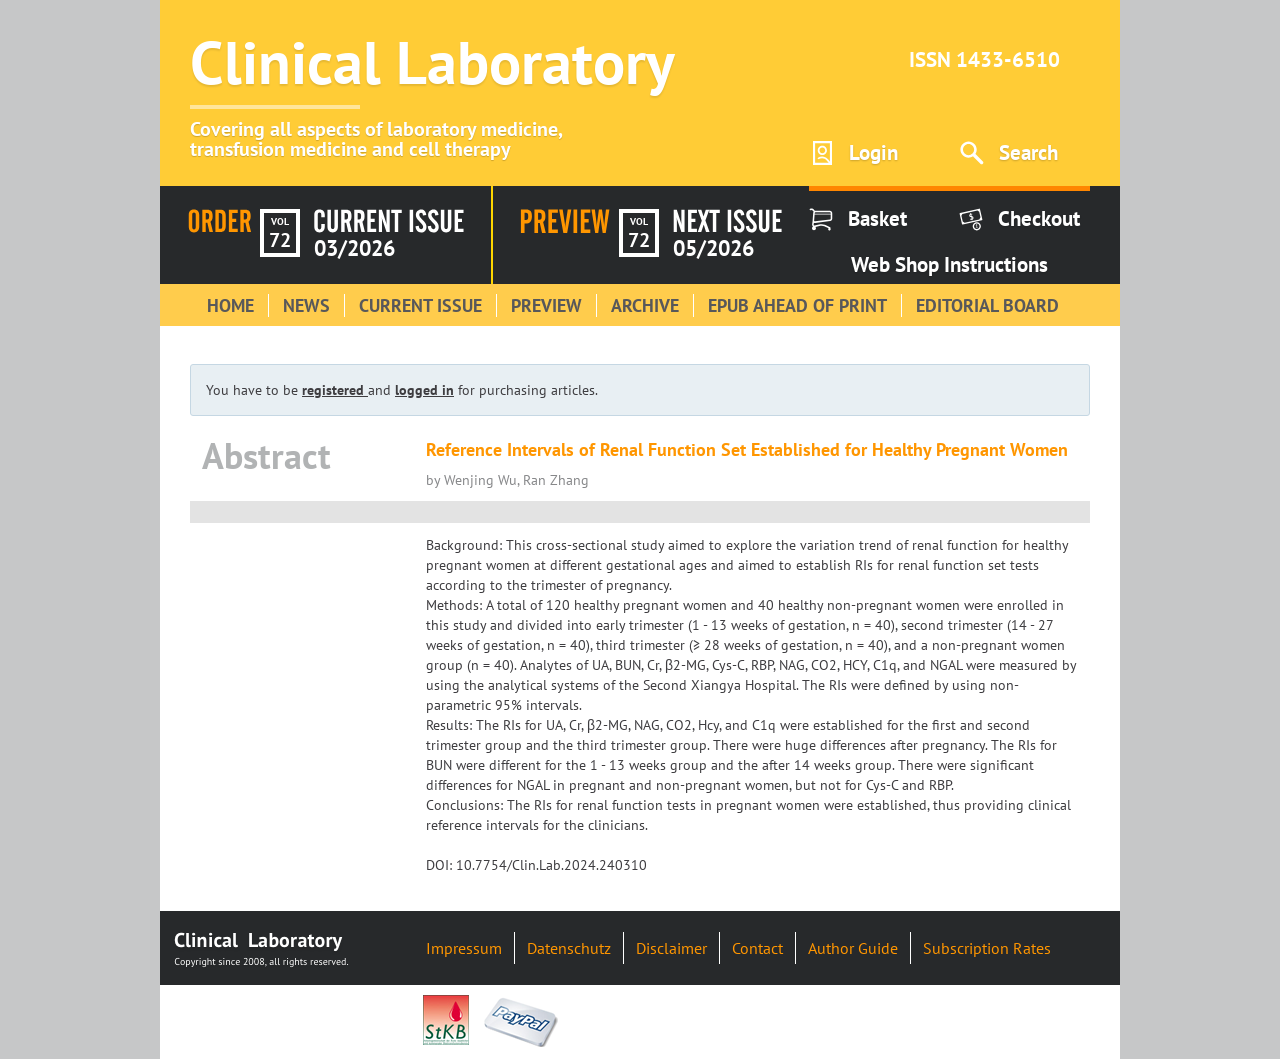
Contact (757, 948)
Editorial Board (987, 305)
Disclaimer (671, 948)
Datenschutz (569, 948)
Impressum (464, 948)
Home (230, 305)
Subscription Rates (987, 948)
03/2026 (354, 248)
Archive (645, 305)
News (306, 305)
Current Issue (420, 305)
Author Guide (853, 948)
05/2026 (713, 248)
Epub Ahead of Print (797, 305)
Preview (546, 305)
